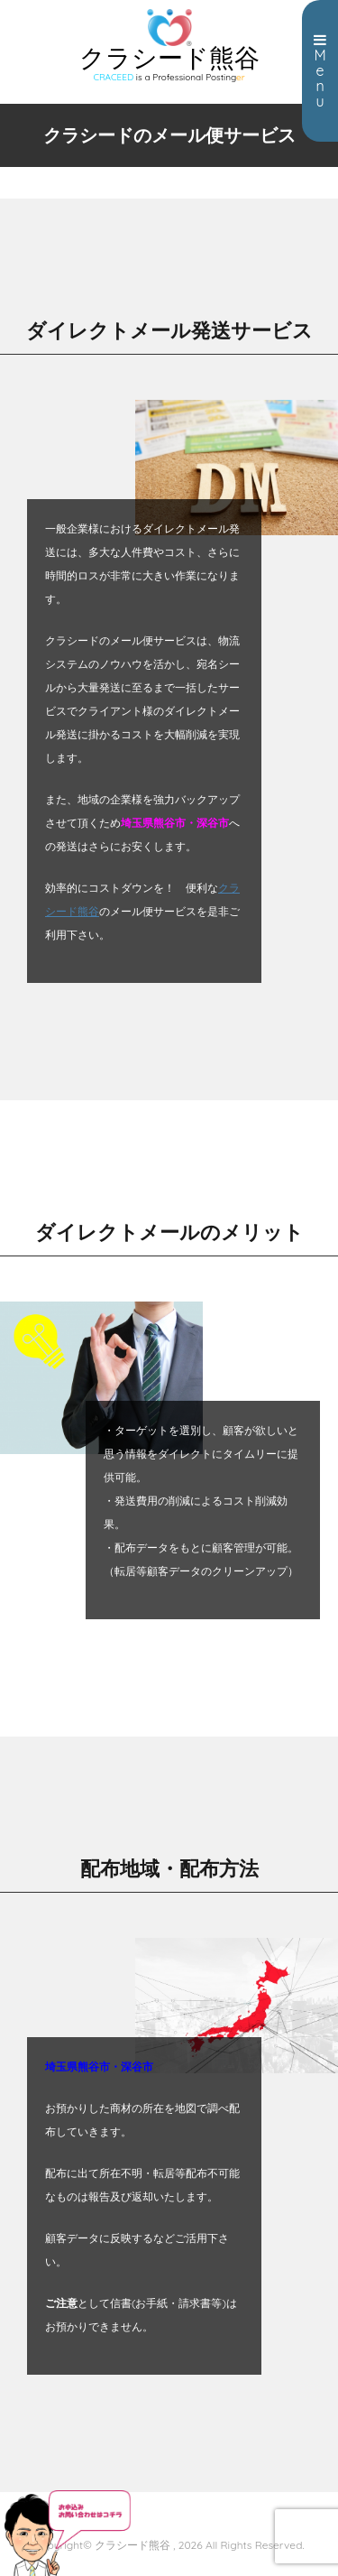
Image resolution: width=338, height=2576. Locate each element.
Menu (320, 71)
